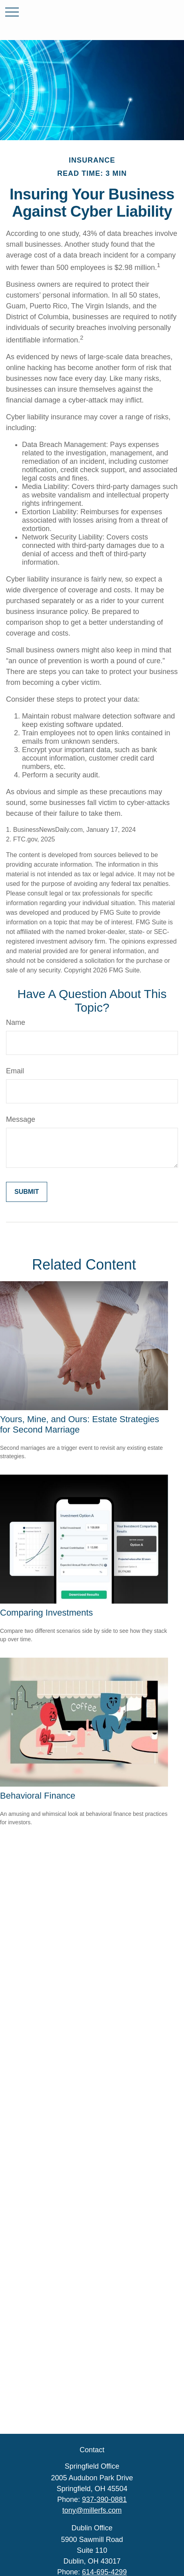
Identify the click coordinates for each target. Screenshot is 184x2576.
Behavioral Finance (37, 1796)
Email (15, 1071)
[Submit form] (26, 1192)
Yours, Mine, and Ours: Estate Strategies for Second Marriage (79, 1424)
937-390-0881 (104, 2500)
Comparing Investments (46, 1613)
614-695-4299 (104, 2572)
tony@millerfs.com (92, 2510)
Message (20, 1119)
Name (15, 1022)
